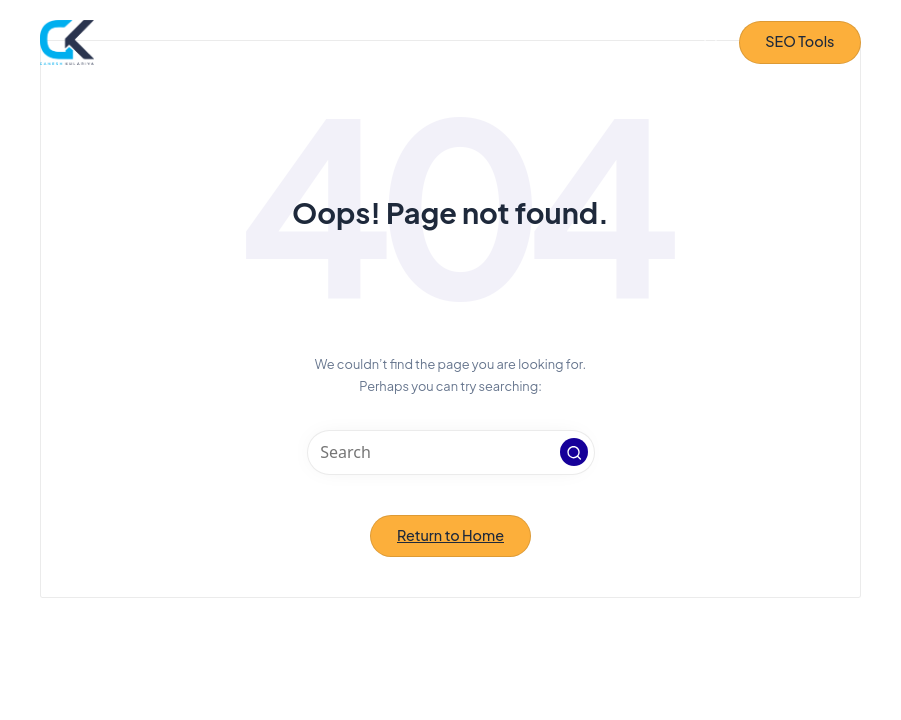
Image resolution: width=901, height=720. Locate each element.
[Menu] (674, 42)
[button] (800, 42)
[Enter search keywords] (451, 452)
